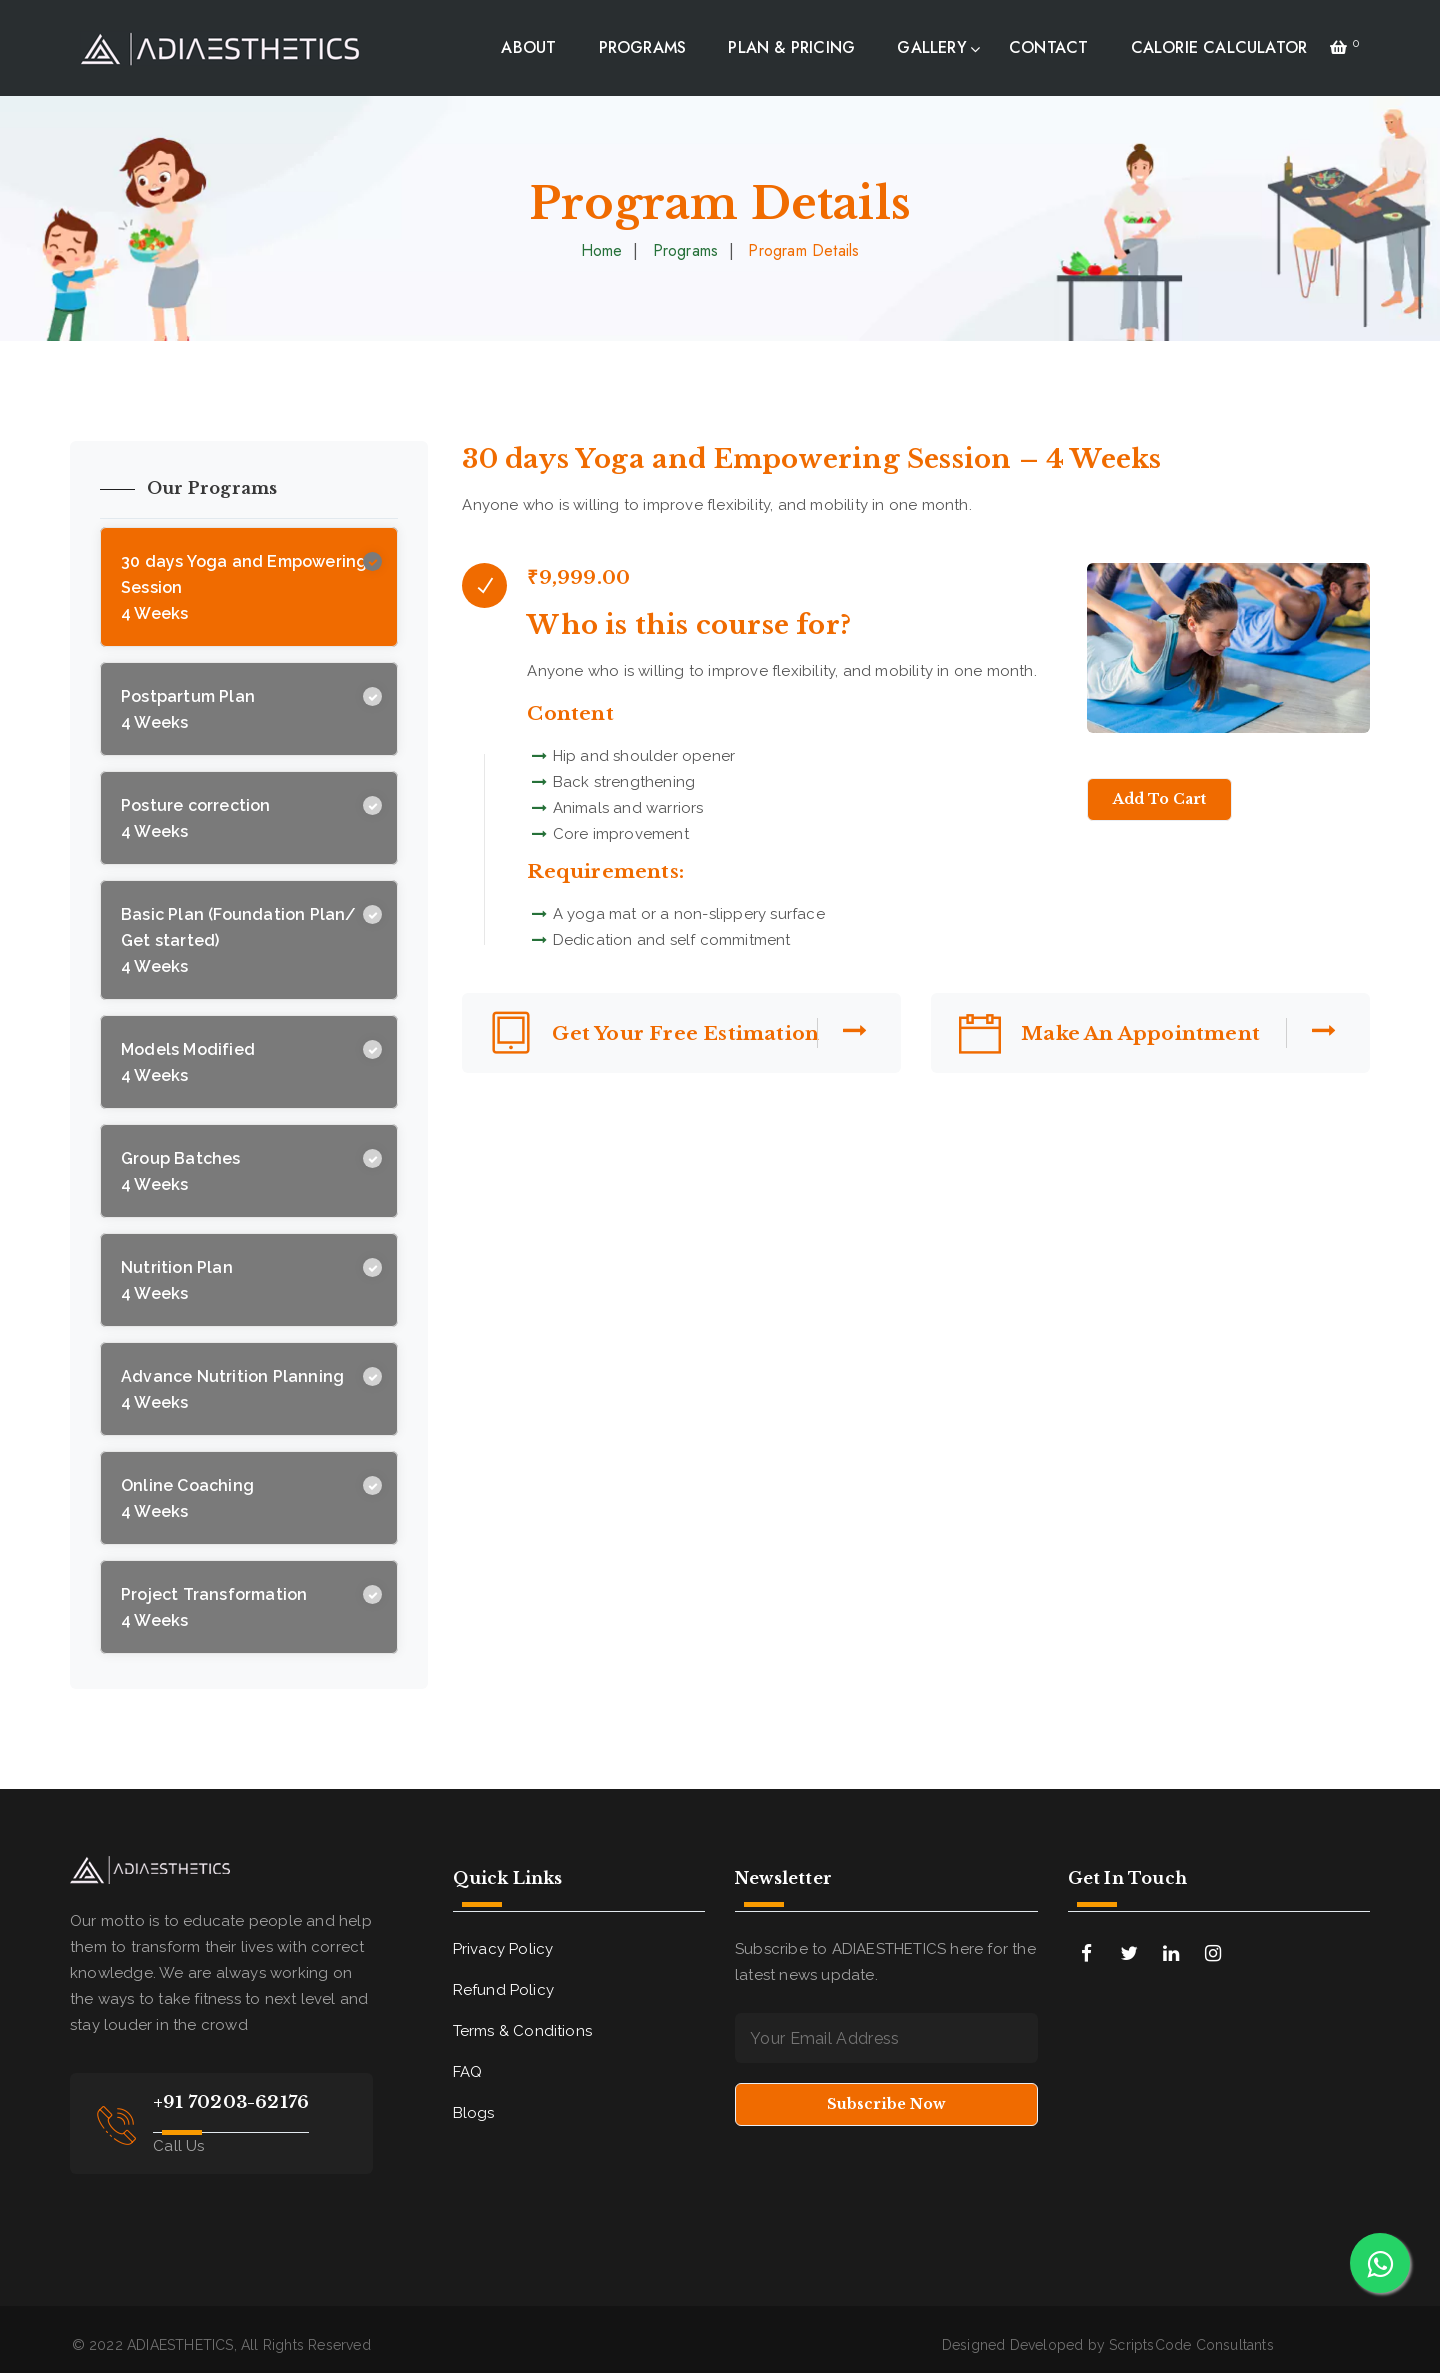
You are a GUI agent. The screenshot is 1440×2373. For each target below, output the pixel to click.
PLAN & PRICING (791, 47)
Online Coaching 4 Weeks (187, 1498)
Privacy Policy (503, 1949)
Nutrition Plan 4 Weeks (177, 1280)
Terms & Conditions (523, 2031)
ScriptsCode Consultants (1191, 2345)
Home (602, 250)
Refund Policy (504, 1990)
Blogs (474, 2113)
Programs (686, 250)
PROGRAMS (643, 47)
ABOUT (528, 47)
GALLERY (931, 47)
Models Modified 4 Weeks (188, 1062)
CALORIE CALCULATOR (1219, 47)
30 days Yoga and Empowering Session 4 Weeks (244, 587)
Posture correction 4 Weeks (196, 818)
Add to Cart (1159, 799)
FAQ (468, 2072)
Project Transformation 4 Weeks (214, 1607)
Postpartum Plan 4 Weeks (188, 709)
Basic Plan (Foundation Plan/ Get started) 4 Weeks (239, 940)
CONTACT (1048, 47)
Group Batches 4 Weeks (181, 1171)
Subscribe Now (886, 2104)
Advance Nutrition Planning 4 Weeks (232, 1389)
